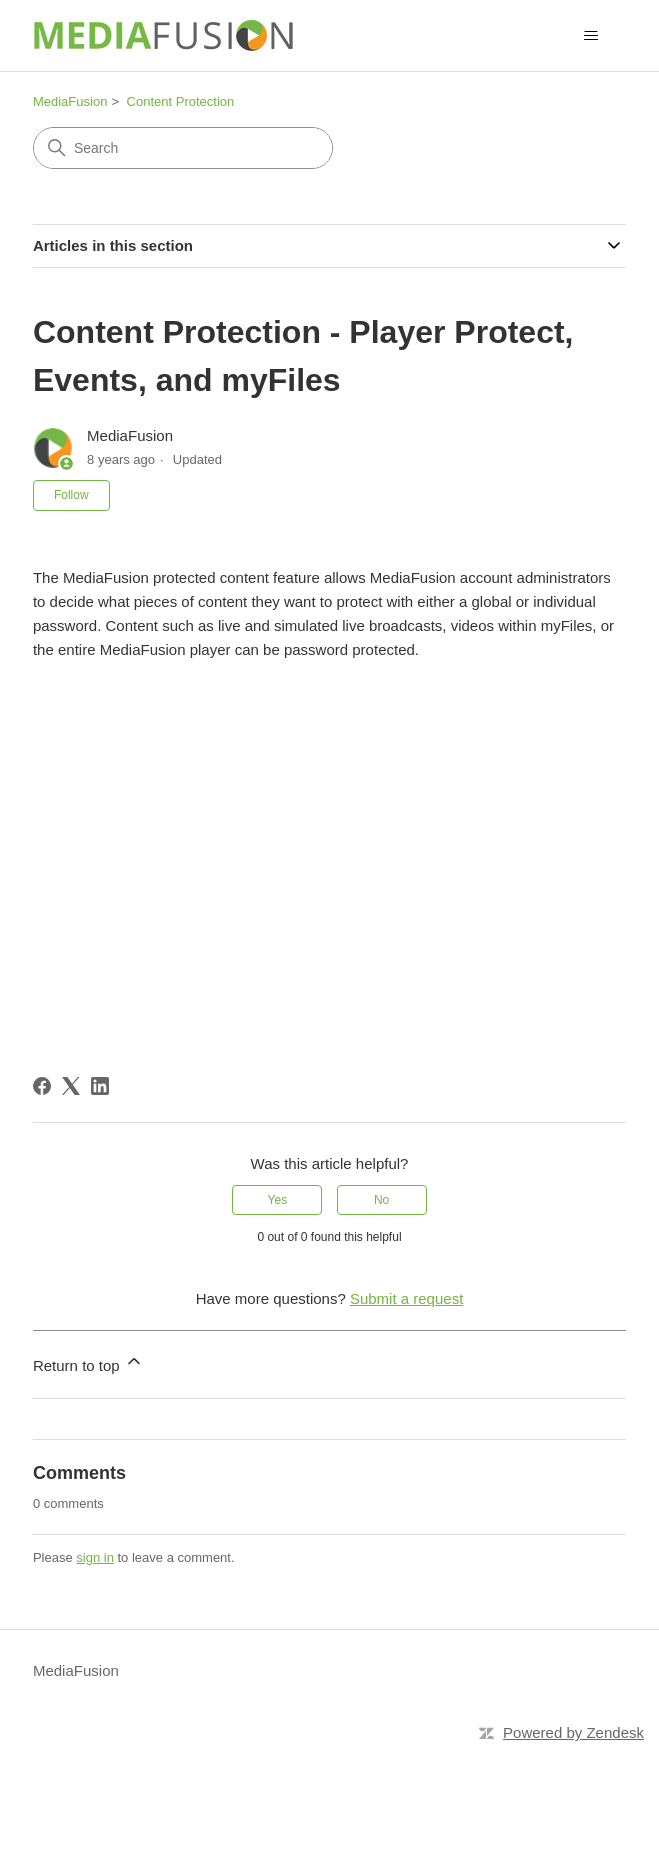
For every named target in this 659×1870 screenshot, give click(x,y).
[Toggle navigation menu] (590, 36)
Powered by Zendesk (573, 1732)
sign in (95, 1557)
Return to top (88, 1362)
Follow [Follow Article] (71, 495)
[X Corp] (71, 1086)
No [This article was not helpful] (381, 1200)
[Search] (183, 148)
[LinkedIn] (100, 1086)
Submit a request (406, 1298)
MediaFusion (70, 101)
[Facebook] (42, 1086)
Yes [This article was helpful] (278, 1200)
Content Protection (181, 101)
